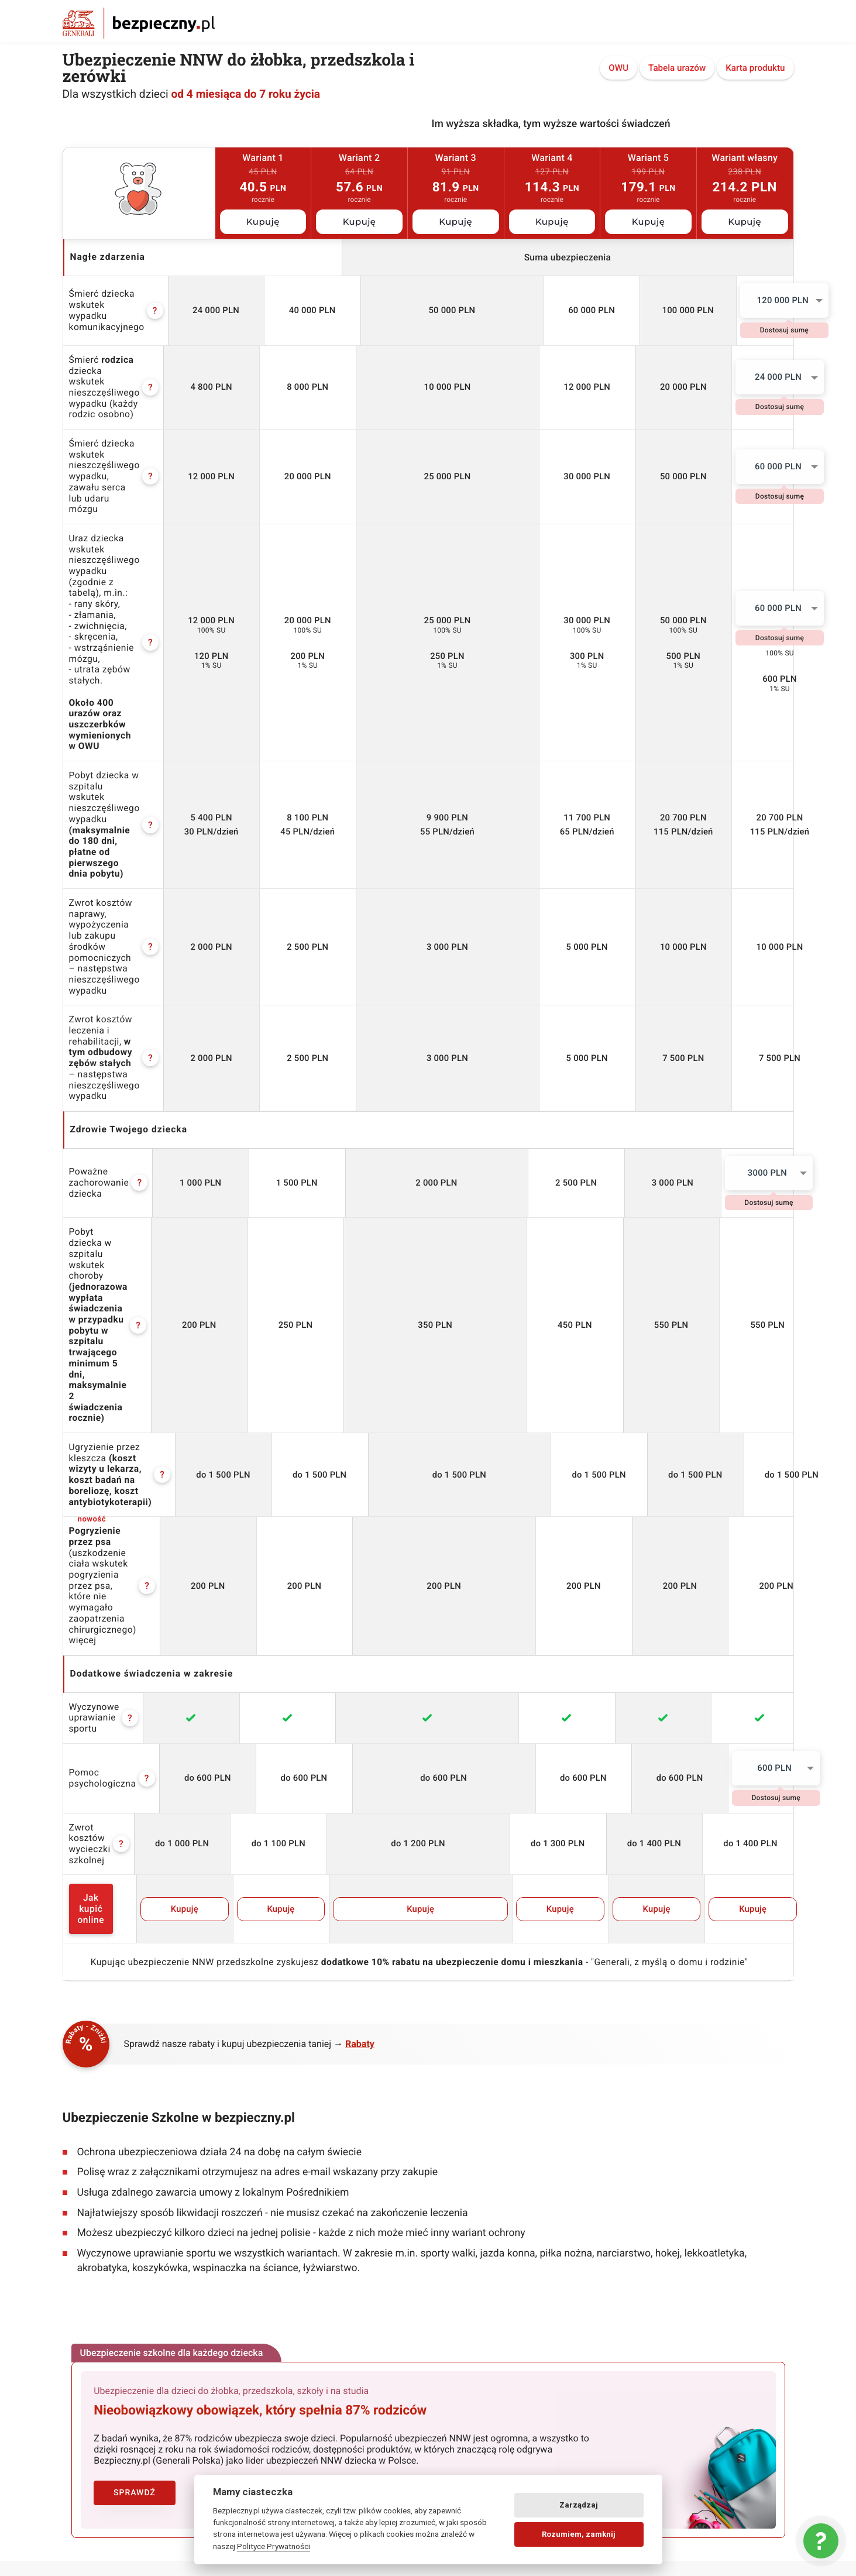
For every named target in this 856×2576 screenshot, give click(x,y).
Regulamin (82, 2160)
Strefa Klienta (274, 2246)
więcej (83, 1207)
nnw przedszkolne (251, 2401)
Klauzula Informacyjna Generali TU (125, 2252)
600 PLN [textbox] (743, 1323)
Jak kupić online (130, 1432)
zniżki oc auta (600, 2431)
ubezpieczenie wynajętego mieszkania (328, 2431)
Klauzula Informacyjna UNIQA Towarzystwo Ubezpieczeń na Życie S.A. (141, 2303)
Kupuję (263, 222)
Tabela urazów (677, 69)
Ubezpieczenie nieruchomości (304, 2221)
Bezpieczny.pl (87, 2135)
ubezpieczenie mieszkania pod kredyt (150, 2431)
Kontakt (77, 2147)
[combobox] (745, 300)
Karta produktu (755, 69)
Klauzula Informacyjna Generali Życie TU (136, 2264)
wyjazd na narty (105, 2462)
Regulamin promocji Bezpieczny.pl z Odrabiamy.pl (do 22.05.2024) (128, 2198)
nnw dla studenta (427, 2401)
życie (495, 2401)
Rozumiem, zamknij (579, 2534)
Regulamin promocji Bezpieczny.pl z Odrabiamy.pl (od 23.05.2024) (128, 2177)
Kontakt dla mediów (473, 2147)
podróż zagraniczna (690, 2431)
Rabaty (359, 1556)
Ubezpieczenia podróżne (294, 2172)
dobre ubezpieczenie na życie (490, 2431)
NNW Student (274, 2160)
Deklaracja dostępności (479, 2195)
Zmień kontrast (475, 2210)
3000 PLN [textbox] (743, 926)
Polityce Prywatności (273, 2546)
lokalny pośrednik (692, 2462)
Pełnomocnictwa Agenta (107, 2320)
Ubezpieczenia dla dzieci (294, 2135)
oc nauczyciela (340, 2401)
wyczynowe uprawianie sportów (569, 2462)
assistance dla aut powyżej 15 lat (227, 2462)
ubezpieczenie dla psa (684, 2401)
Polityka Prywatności (101, 2227)
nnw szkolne (99, 2401)
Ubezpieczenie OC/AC (289, 2184)
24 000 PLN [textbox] (743, 370)
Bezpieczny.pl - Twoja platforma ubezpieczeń (139, 23)
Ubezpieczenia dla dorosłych (301, 2147)
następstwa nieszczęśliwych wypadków (399, 2462)
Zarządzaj (578, 2505)
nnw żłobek (169, 2401)
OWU (618, 69)
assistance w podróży (572, 2401)
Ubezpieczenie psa (284, 2233)
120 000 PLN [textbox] (743, 300)
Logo (446, 2135)
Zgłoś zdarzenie (279, 2258)
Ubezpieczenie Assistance (297, 2209)
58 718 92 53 (709, 2168)
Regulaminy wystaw (99, 2215)
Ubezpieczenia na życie (292, 2196)
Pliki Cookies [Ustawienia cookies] (86, 2240)
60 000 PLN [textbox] (743, 439)
